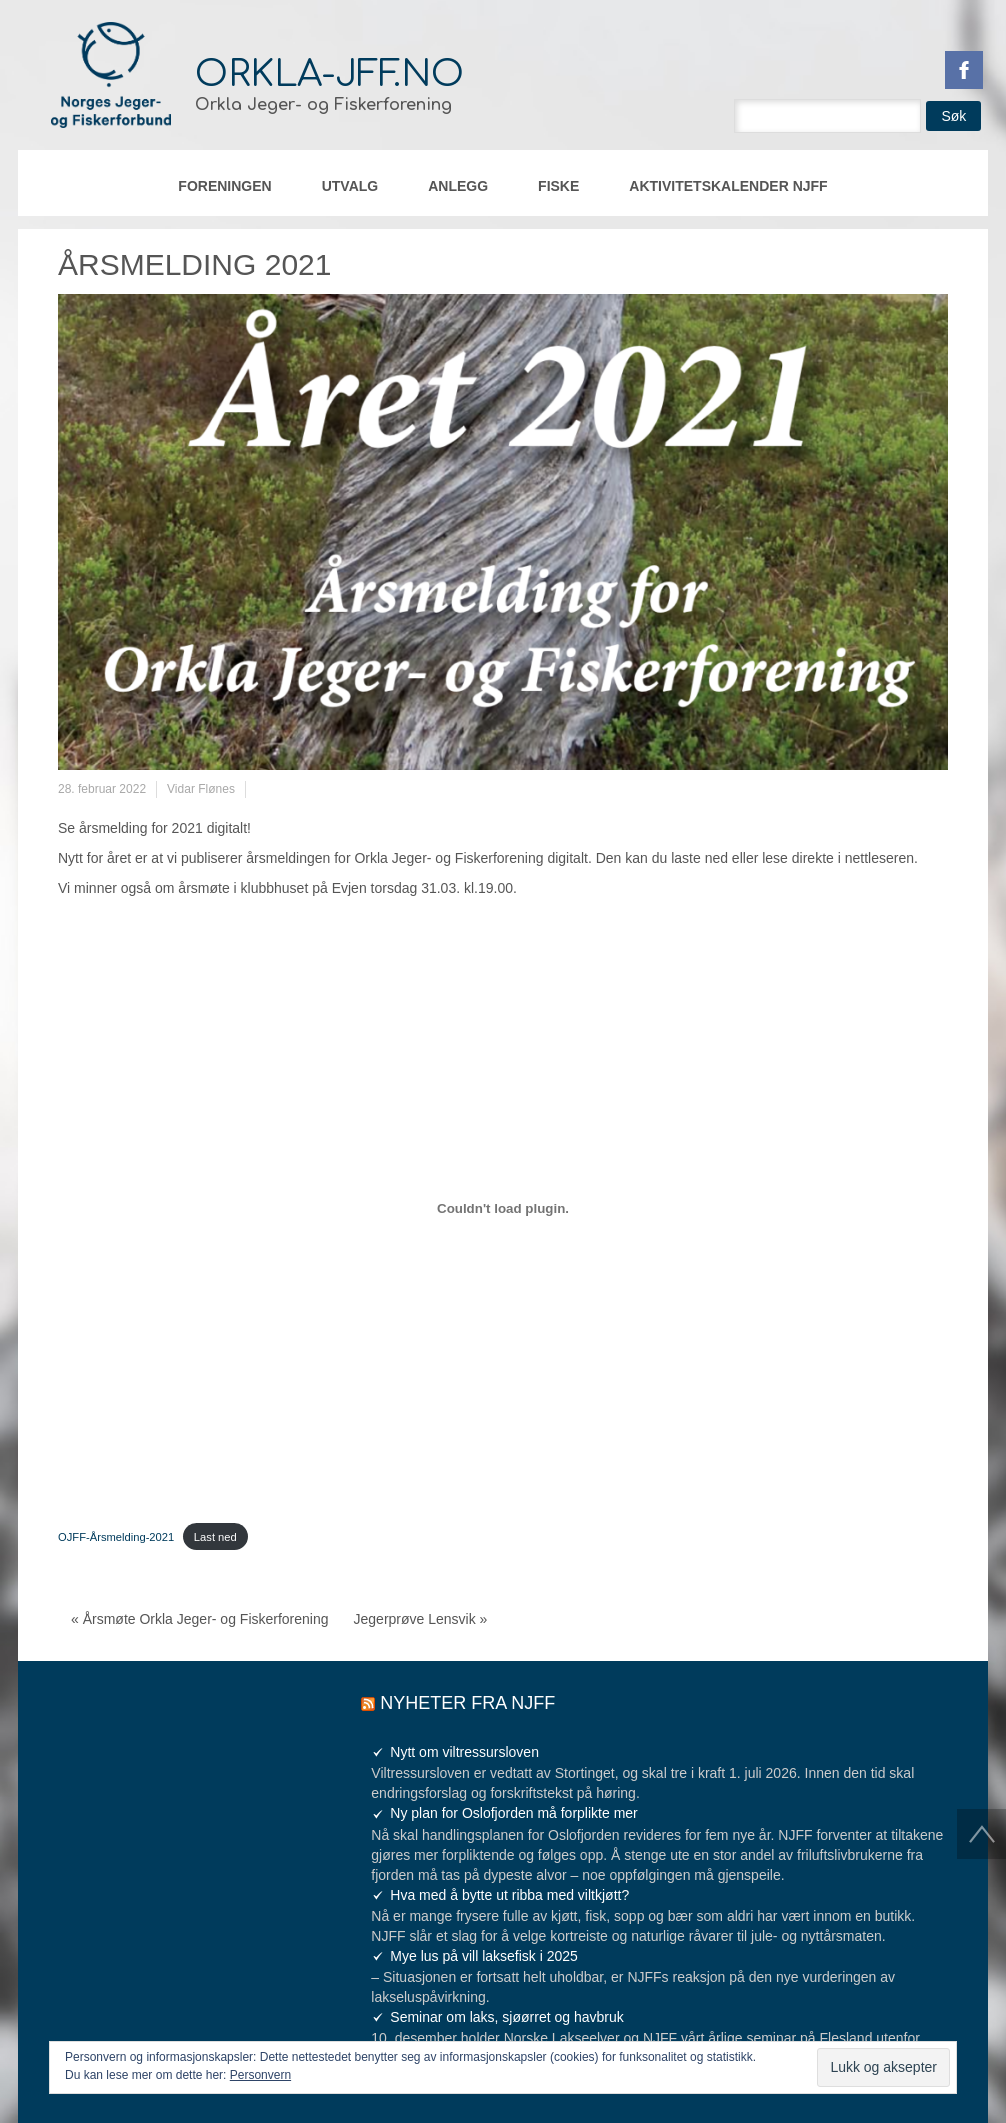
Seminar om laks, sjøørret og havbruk (506, 2017)
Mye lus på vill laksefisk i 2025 (484, 1956)
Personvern (260, 2075)
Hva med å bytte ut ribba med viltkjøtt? (509, 1895)
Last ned (215, 1537)
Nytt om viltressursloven (464, 1752)
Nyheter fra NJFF (467, 1703)
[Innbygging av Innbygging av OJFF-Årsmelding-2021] (503, 1208)
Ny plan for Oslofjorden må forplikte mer (513, 1813)
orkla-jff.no (329, 74)
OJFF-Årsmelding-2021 (116, 1537)
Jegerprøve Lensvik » (421, 1619)
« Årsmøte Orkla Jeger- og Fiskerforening (200, 1619)
